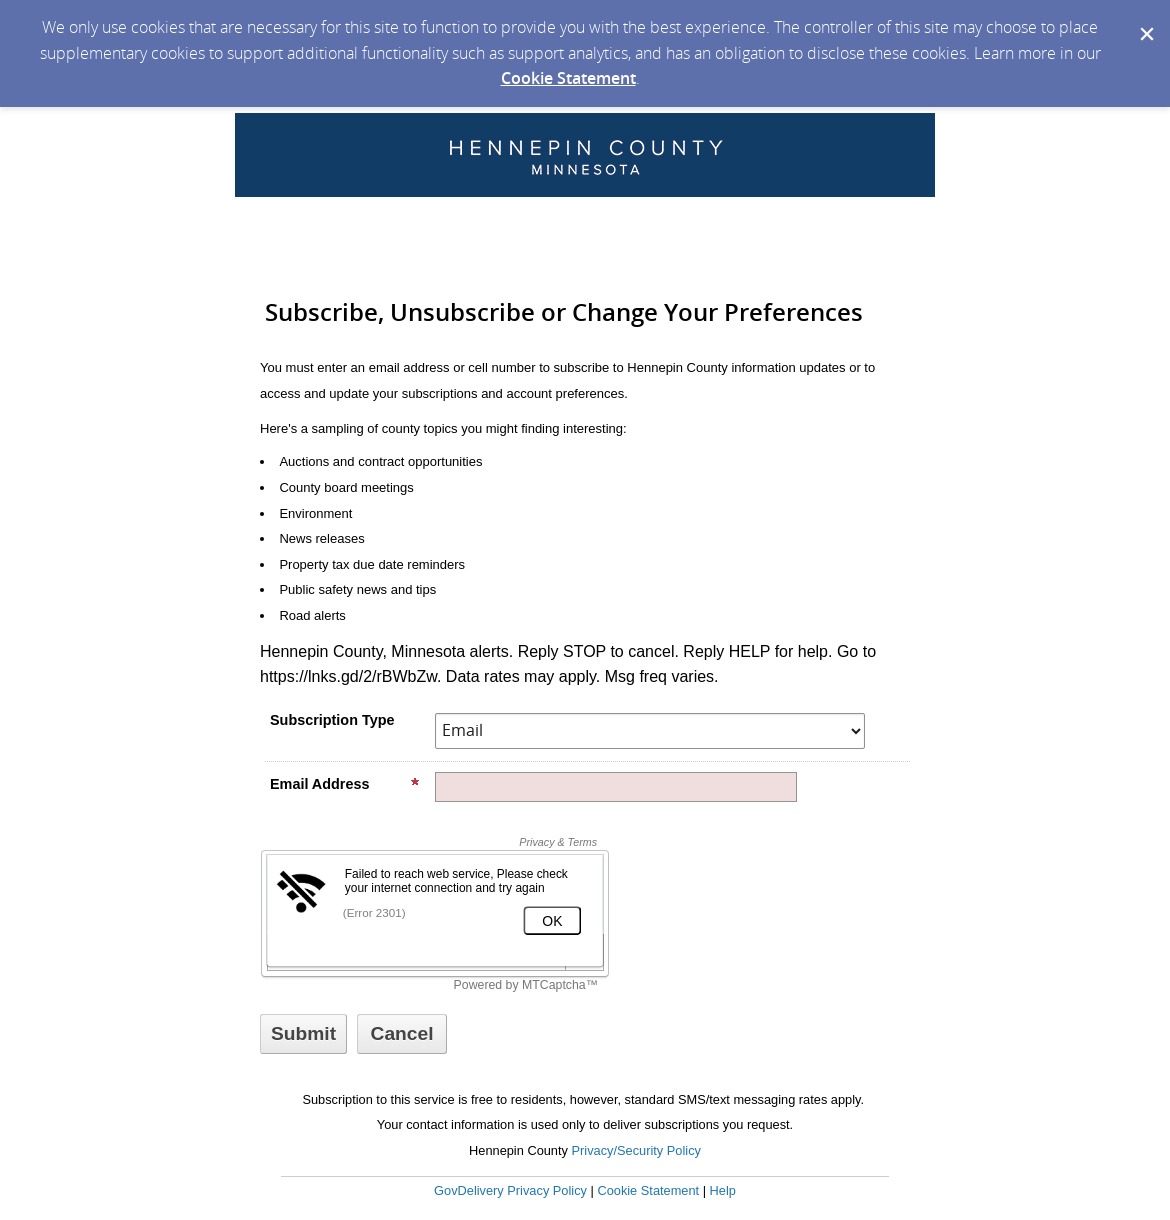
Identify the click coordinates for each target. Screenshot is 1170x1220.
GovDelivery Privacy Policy (510, 1190)
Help (723, 1190)
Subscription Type (332, 720)
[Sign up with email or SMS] (303, 1034)
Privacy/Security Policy (636, 1150)
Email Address (345, 784)
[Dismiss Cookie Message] (1145, 19)
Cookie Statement (568, 78)
